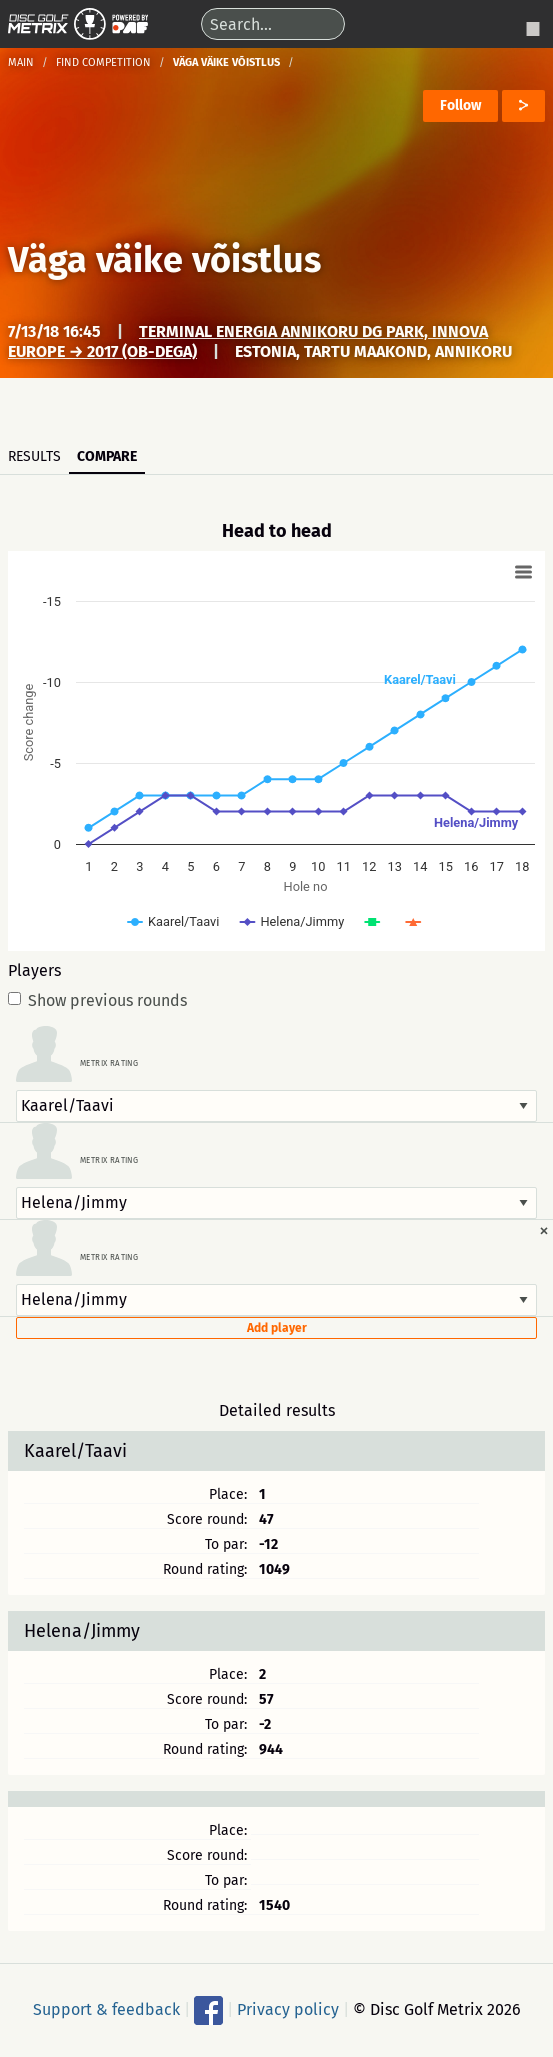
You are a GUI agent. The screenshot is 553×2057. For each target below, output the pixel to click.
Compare (107, 456)
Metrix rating (109, 1064)
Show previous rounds (97, 1001)
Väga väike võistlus (164, 260)
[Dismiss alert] (544, 1230)
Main (21, 62)
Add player (277, 1328)
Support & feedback (106, 2008)
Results (34, 456)
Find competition (103, 62)
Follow (460, 105)
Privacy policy (288, 2008)
